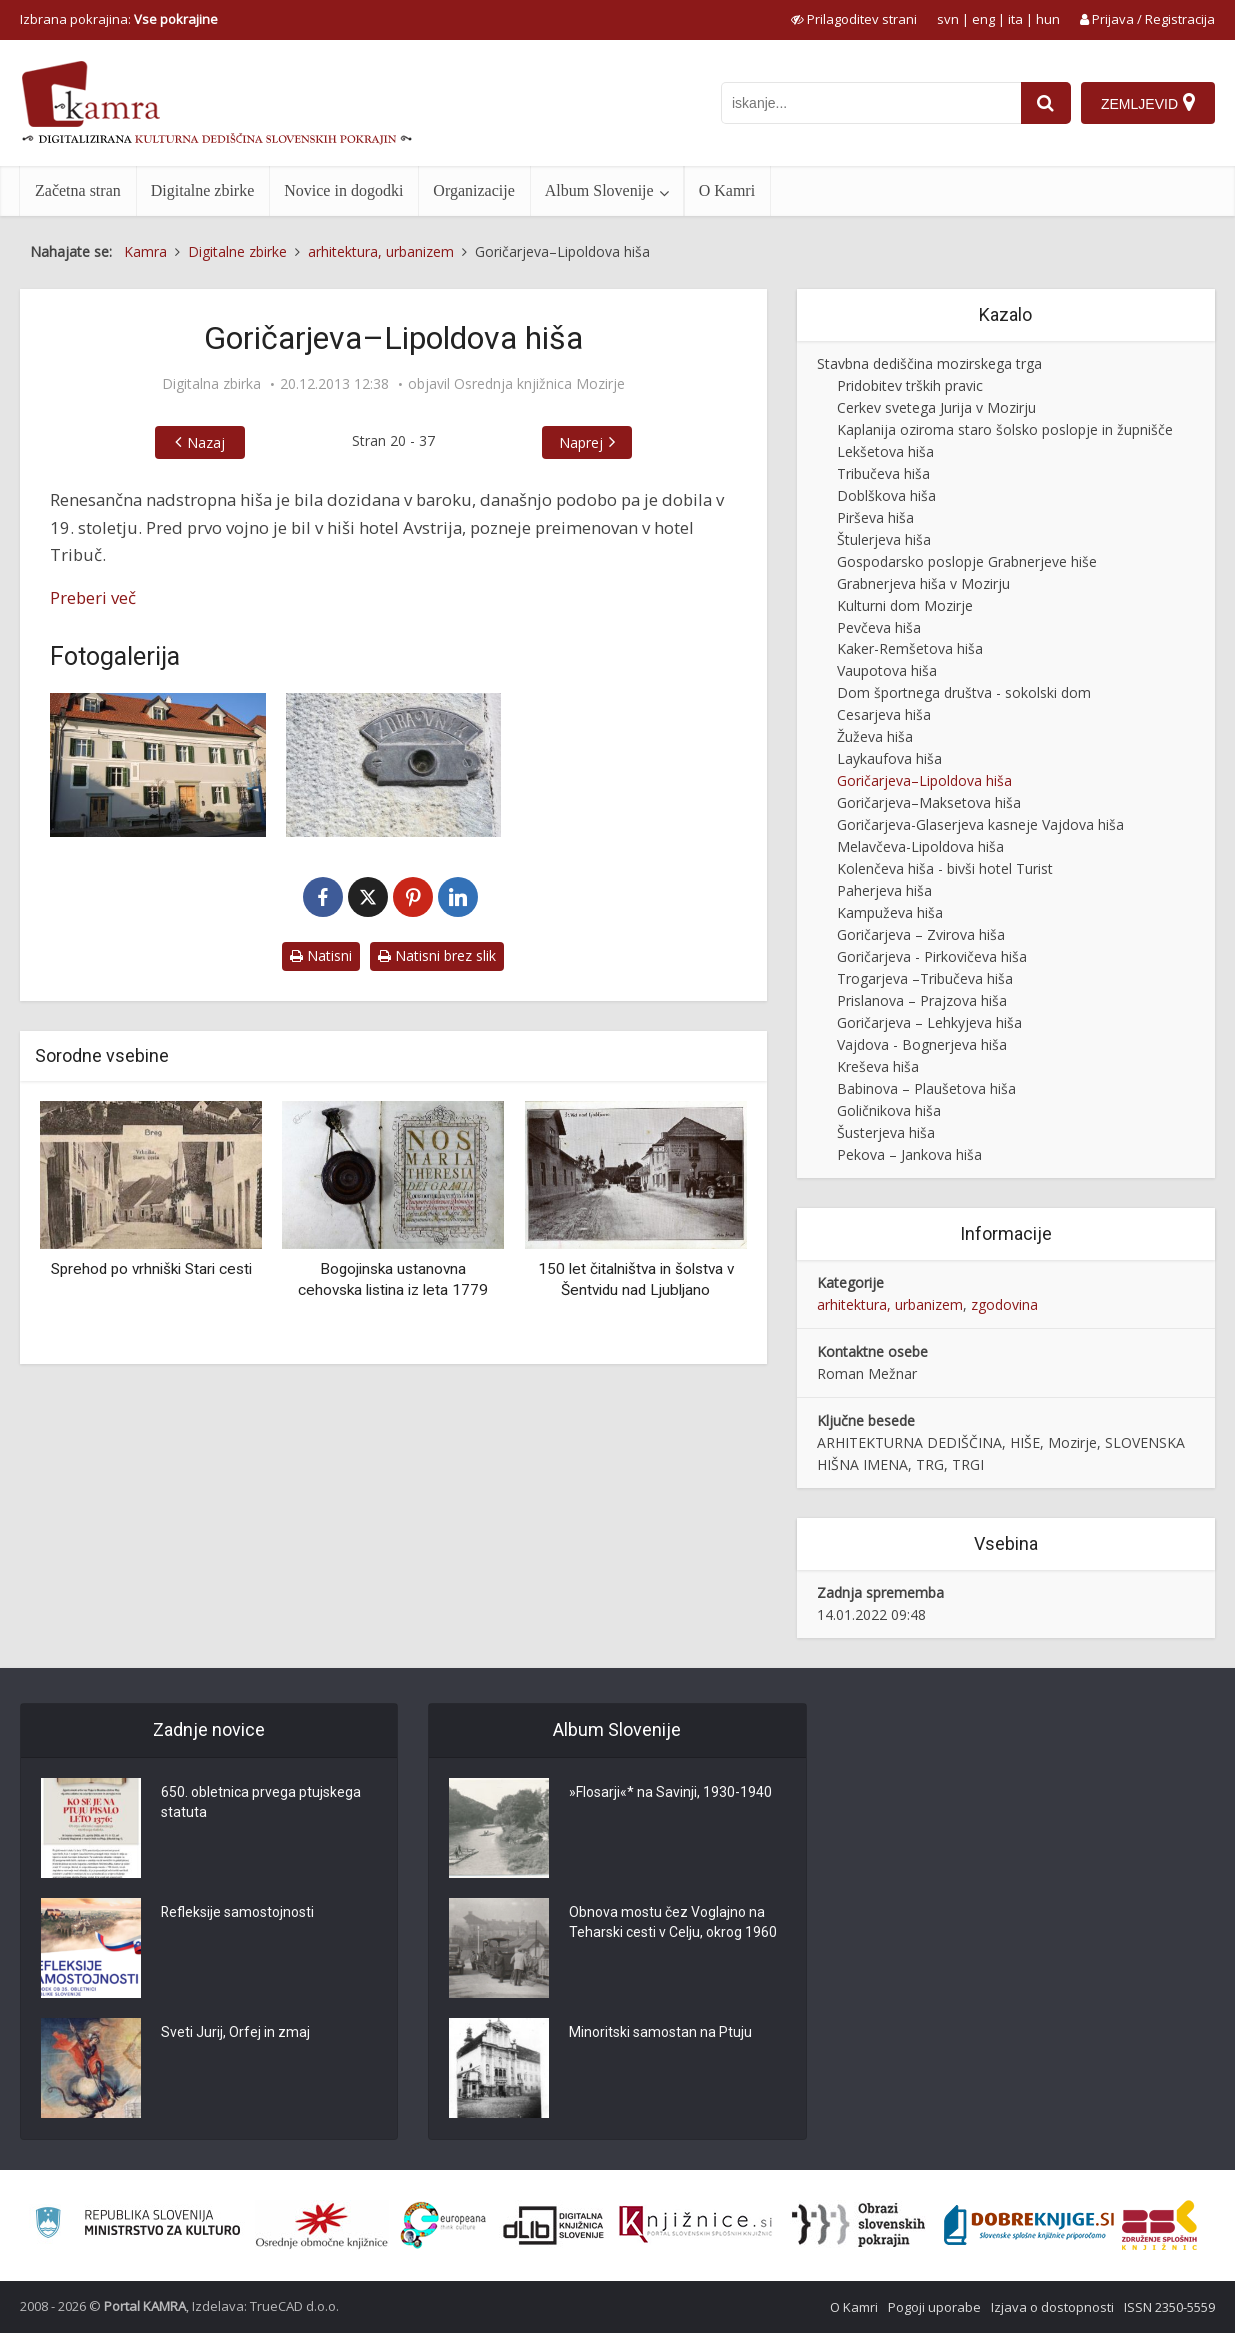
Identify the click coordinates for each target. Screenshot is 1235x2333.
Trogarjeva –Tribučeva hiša (925, 978)
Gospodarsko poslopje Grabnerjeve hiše (967, 561)
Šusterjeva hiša (886, 1132)
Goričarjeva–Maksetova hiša (929, 802)
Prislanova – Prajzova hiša (922, 1000)
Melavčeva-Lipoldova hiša (920, 846)
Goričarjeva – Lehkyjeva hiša (929, 1022)
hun (1048, 19)
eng (983, 19)
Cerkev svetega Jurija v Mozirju (936, 407)
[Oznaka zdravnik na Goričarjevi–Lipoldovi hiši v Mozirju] (394, 765)
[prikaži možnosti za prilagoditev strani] (854, 19)
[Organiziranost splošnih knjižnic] (322, 2225)
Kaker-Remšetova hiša (910, 648)
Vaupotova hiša (887, 670)
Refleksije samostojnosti (238, 1913)
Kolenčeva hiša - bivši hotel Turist (945, 868)
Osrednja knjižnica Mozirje (539, 384)
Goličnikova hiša (889, 1110)
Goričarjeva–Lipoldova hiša (924, 780)
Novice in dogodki (343, 190)
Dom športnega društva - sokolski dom (964, 692)
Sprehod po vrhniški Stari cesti (151, 1269)
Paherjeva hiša (884, 890)
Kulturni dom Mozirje (905, 605)
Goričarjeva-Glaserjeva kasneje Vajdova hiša (980, 824)
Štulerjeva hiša (884, 539)
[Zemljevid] (1148, 103)
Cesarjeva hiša (884, 714)
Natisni (321, 955)
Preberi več (93, 597)
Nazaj (206, 442)
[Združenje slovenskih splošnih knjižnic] (695, 2225)
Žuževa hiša (875, 736)
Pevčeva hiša (879, 627)
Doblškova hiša (886, 495)
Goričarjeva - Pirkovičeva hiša (932, 956)
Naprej (581, 442)
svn (948, 19)
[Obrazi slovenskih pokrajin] (858, 2225)
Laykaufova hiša (889, 758)
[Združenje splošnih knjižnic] (1159, 2225)
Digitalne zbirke (203, 190)
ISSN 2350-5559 (1169, 2307)
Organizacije (473, 190)
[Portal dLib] (554, 2225)
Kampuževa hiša (890, 912)
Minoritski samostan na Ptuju (660, 2033)
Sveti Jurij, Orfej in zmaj (235, 2033)
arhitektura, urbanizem (890, 1304)
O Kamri (727, 190)
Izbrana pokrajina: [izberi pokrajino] (119, 19)
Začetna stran (78, 190)
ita (1015, 19)
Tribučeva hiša (883, 473)
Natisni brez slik (437, 955)
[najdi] (1046, 103)
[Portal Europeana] (443, 2225)
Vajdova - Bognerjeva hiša (922, 1044)
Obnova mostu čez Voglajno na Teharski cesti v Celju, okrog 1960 (673, 1923)
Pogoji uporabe (934, 2307)
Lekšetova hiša (885, 451)
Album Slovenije (599, 190)
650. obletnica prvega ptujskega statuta (261, 1803)
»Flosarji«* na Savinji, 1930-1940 (670, 1793)
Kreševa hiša (878, 1066)
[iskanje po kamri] (871, 103)
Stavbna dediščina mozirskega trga (929, 363)
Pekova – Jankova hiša (909, 1154)
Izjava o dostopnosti (1052, 2307)
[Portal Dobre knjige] (1029, 2225)
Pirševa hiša (875, 517)
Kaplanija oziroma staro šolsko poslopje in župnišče (1005, 429)
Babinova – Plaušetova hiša (926, 1088)
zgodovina (1004, 1304)
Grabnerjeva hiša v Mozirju (923, 583)
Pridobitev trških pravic (910, 385)
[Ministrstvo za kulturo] (137, 2225)
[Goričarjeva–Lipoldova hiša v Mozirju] (158, 765)
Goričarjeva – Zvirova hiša (921, 934)
